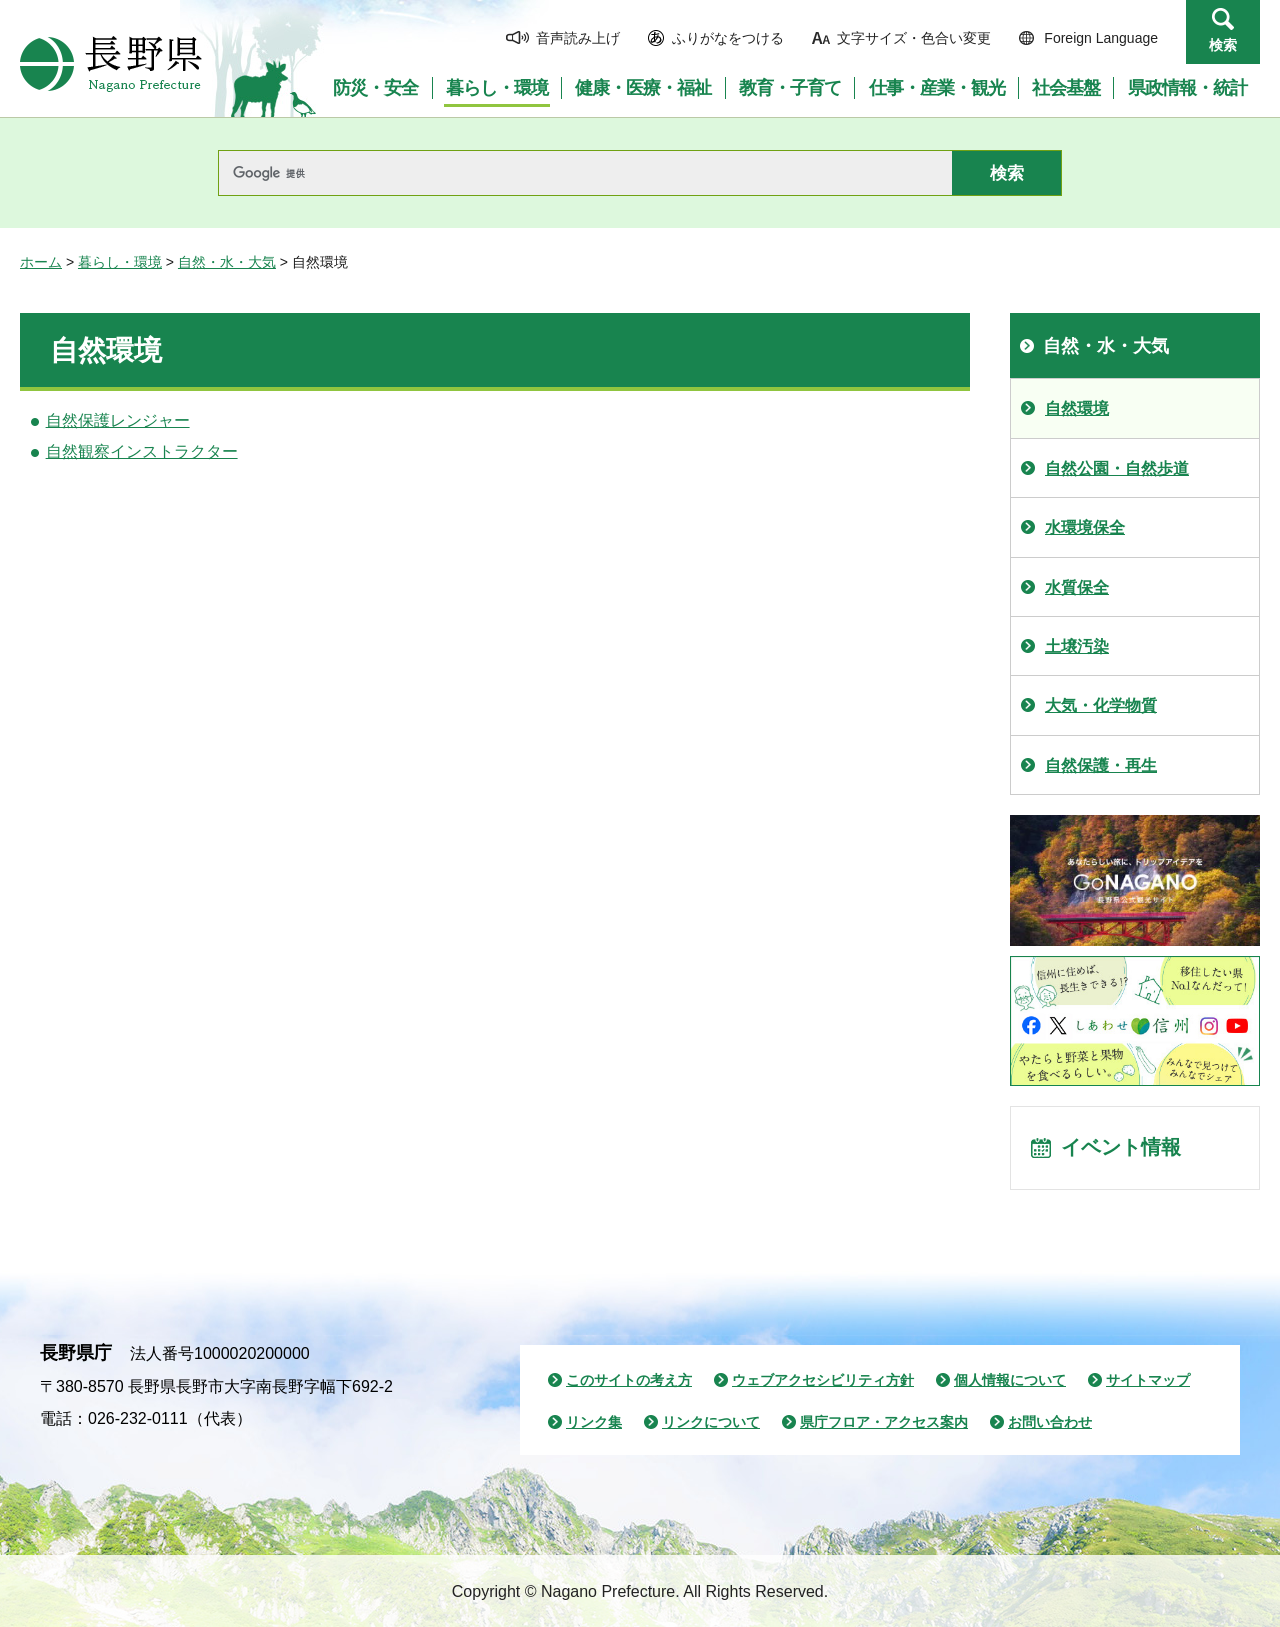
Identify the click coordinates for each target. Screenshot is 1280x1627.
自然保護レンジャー (118, 420)
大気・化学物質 (1101, 705)
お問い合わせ (1050, 1422)
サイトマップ (1148, 1380)
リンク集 (594, 1422)
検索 (1223, 45)
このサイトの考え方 (629, 1380)
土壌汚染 (1077, 646)
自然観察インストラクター (142, 451)
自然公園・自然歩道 (1117, 468)
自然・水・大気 (227, 262)
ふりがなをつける (728, 38)
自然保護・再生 (1101, 765)
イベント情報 (1121, 1148)
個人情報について (1010, 1380)
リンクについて (711, 1422)
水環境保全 (1085, 527)
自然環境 (1077, 408)
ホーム (41, 262)
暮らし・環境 (120, 262)
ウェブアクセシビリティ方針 (823, 1380)
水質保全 (1077, 587)
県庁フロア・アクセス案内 (884, 1422)
